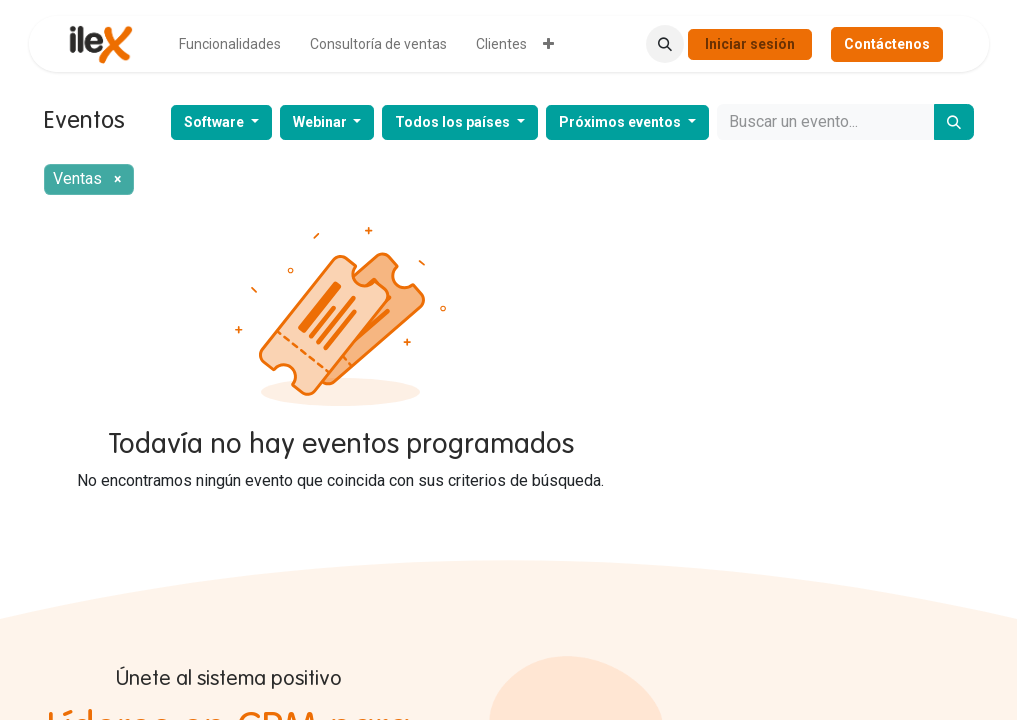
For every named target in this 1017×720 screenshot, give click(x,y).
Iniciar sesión (750, 44)
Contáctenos (887, 44)
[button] (665, 44)
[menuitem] (230, 44)
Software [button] (215, 122)
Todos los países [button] (454, 122)
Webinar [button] (321, 122)
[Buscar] (954, 122)
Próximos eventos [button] (621, 122)
